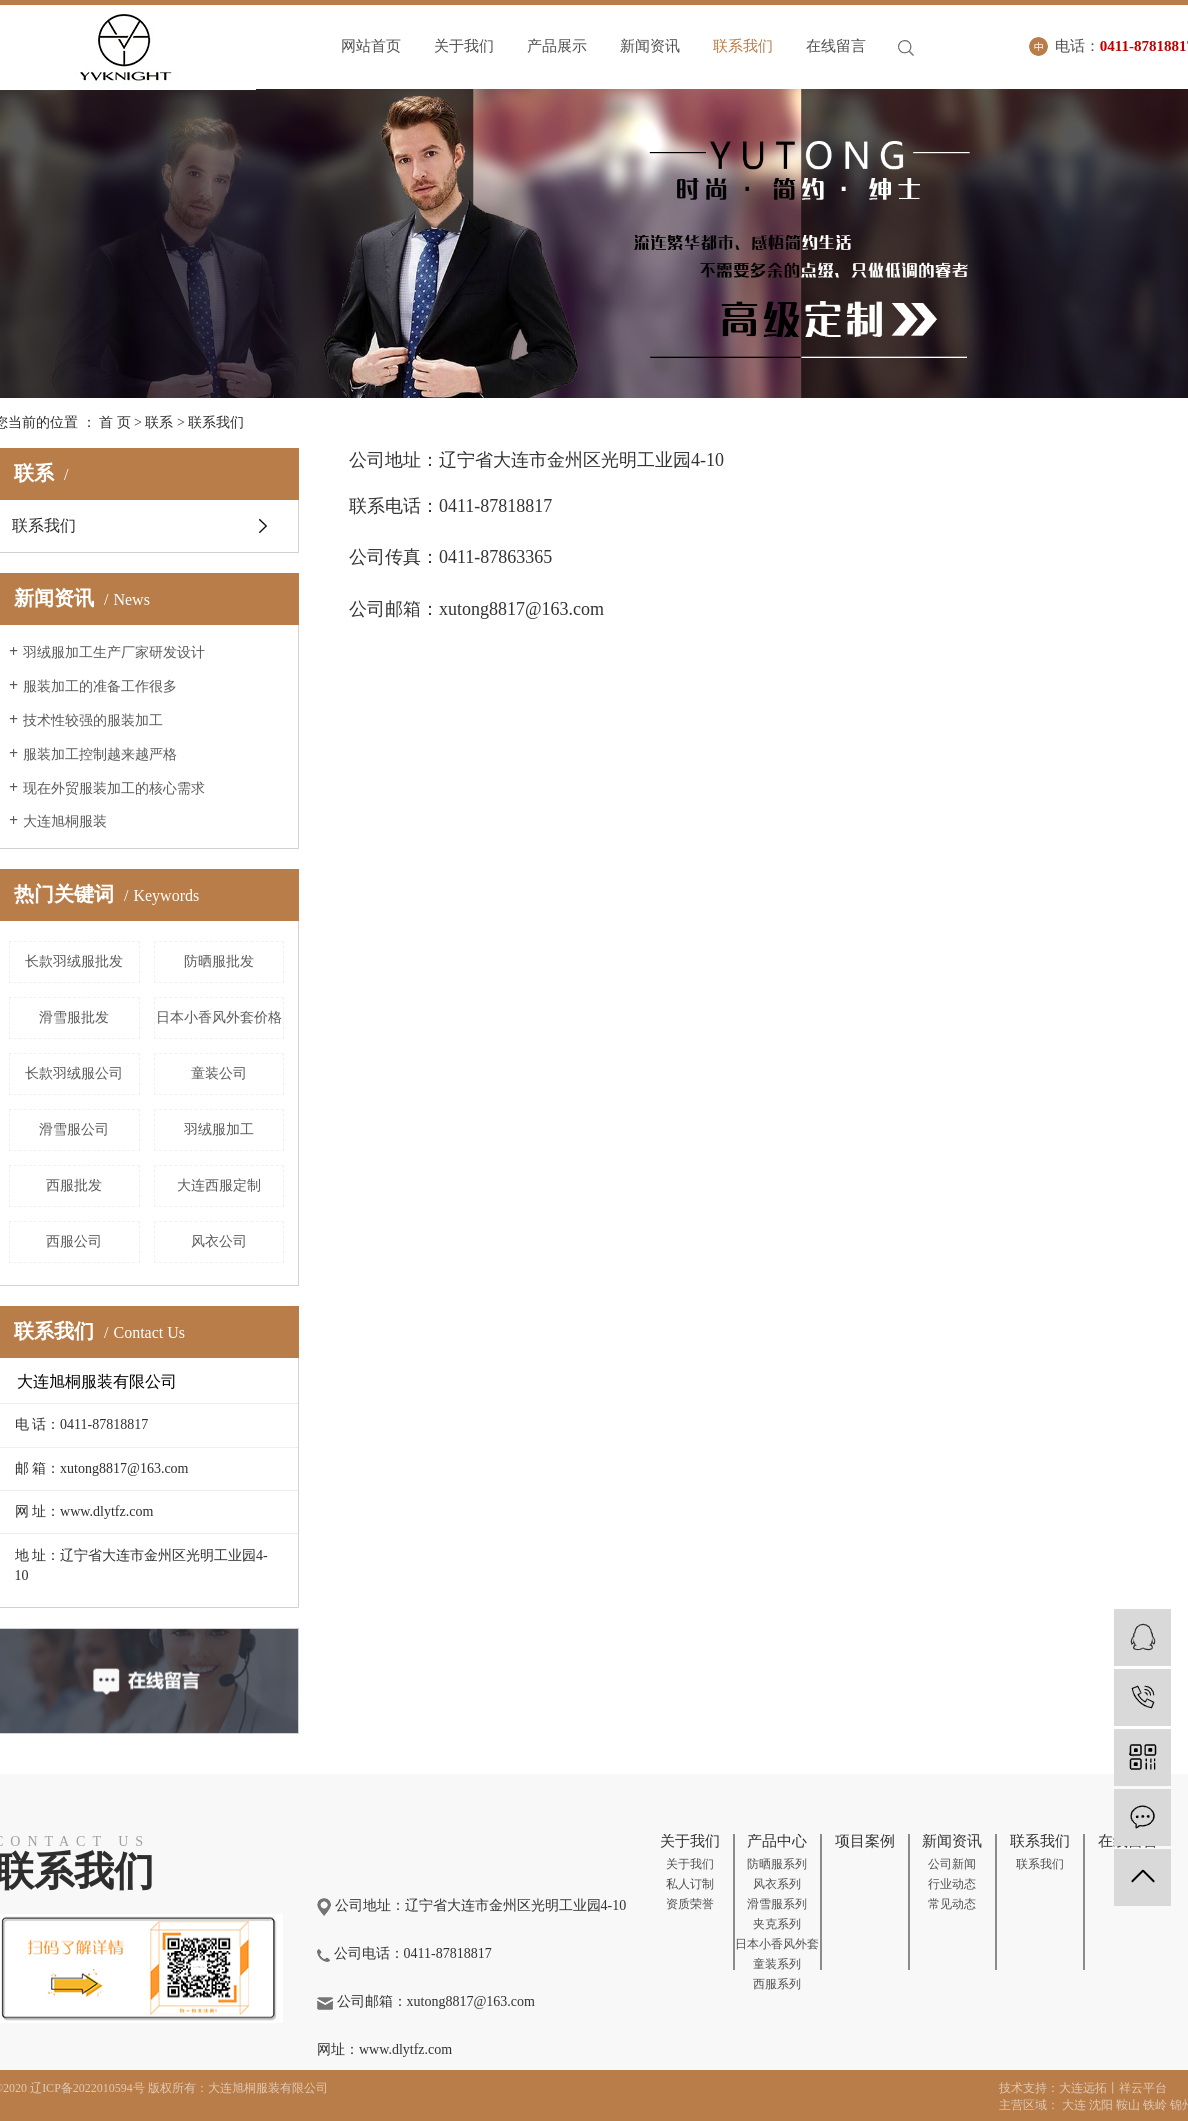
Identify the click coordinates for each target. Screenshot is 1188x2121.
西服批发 (74, 1185)
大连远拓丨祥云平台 (1113, 2088)
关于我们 (464, 46)
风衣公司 (219, 1241)
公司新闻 (952, 1864)
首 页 (115, 422)
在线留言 (836, 46)
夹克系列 (777, 1924)
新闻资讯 (650, 46)
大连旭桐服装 (65, 821)
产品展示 (557, 46)
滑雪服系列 (777, 1904)
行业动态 (952, 1884)
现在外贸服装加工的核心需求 (114, 788)
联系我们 (743, 46)
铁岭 (1155, 2105)
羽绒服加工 (219, 1129)
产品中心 (777, 1841)
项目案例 (865, 1841)
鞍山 (1128, 2105)
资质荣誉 (690, 1904)
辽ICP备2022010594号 (87, 2088)
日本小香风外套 (777, 1944)
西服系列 (777, 1984)
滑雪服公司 (74, 1129)
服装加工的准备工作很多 (100, 686)
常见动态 (952, 1904)
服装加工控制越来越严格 (100, 754)
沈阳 (1101, 2105)
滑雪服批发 (74, 1017)
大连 (1074, 2105)
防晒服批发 (219, 961)
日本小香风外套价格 (219, 1017)
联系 (159, 422)
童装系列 (777, 1964)
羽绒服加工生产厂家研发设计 (114, 652)
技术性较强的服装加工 (93, 720)
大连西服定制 (219, 1185)
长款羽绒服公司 (74, 1073)
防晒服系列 (777, 1864)
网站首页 (371, 46)
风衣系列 (777, 1884)
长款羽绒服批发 (74, 961)
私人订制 (690, 1884)
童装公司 (219, 1073)
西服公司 (74, 1241)
